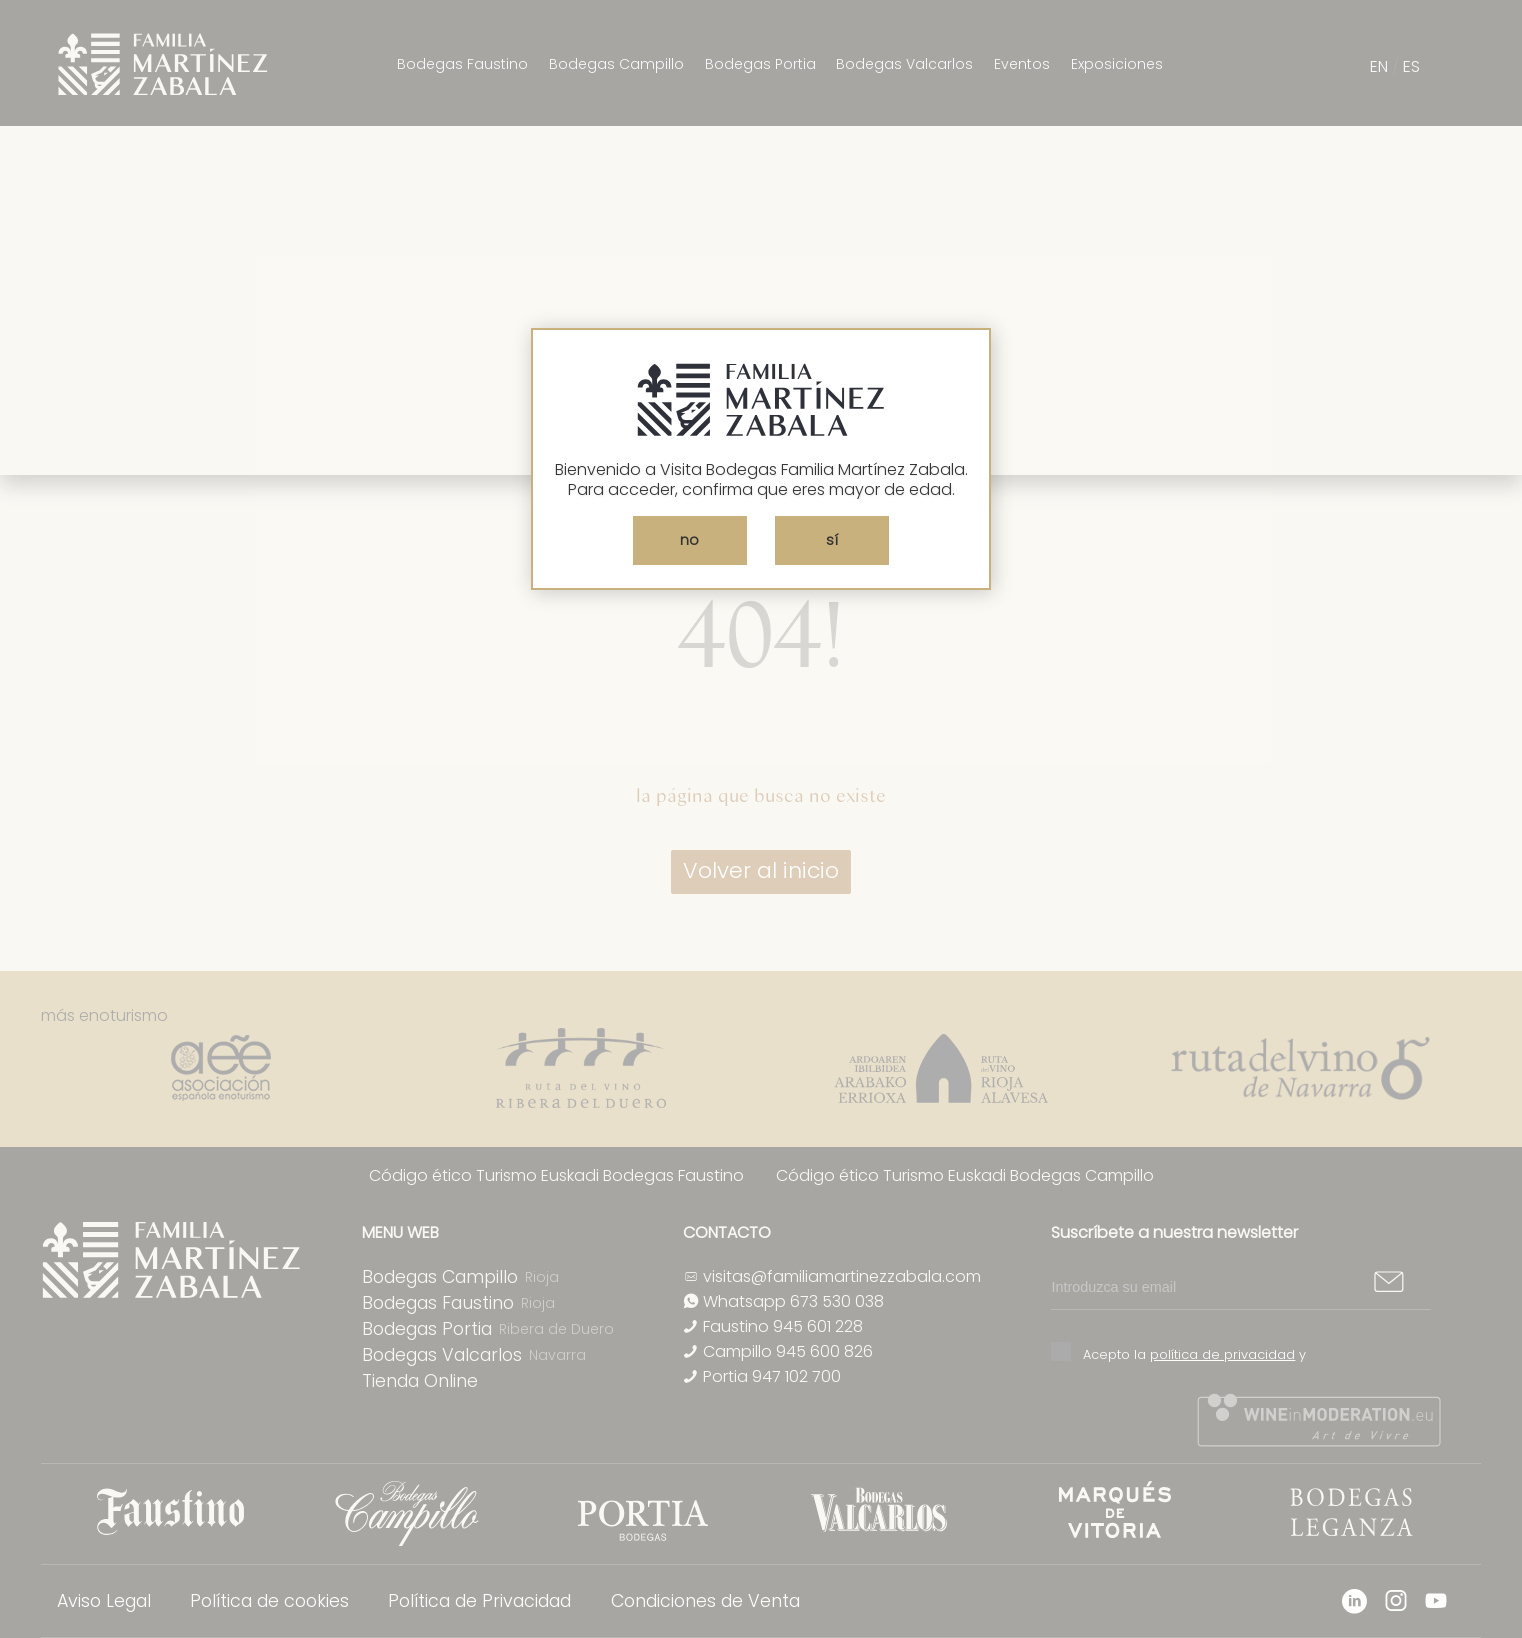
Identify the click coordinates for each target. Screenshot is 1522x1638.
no (689, 540)
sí (832, 540)
